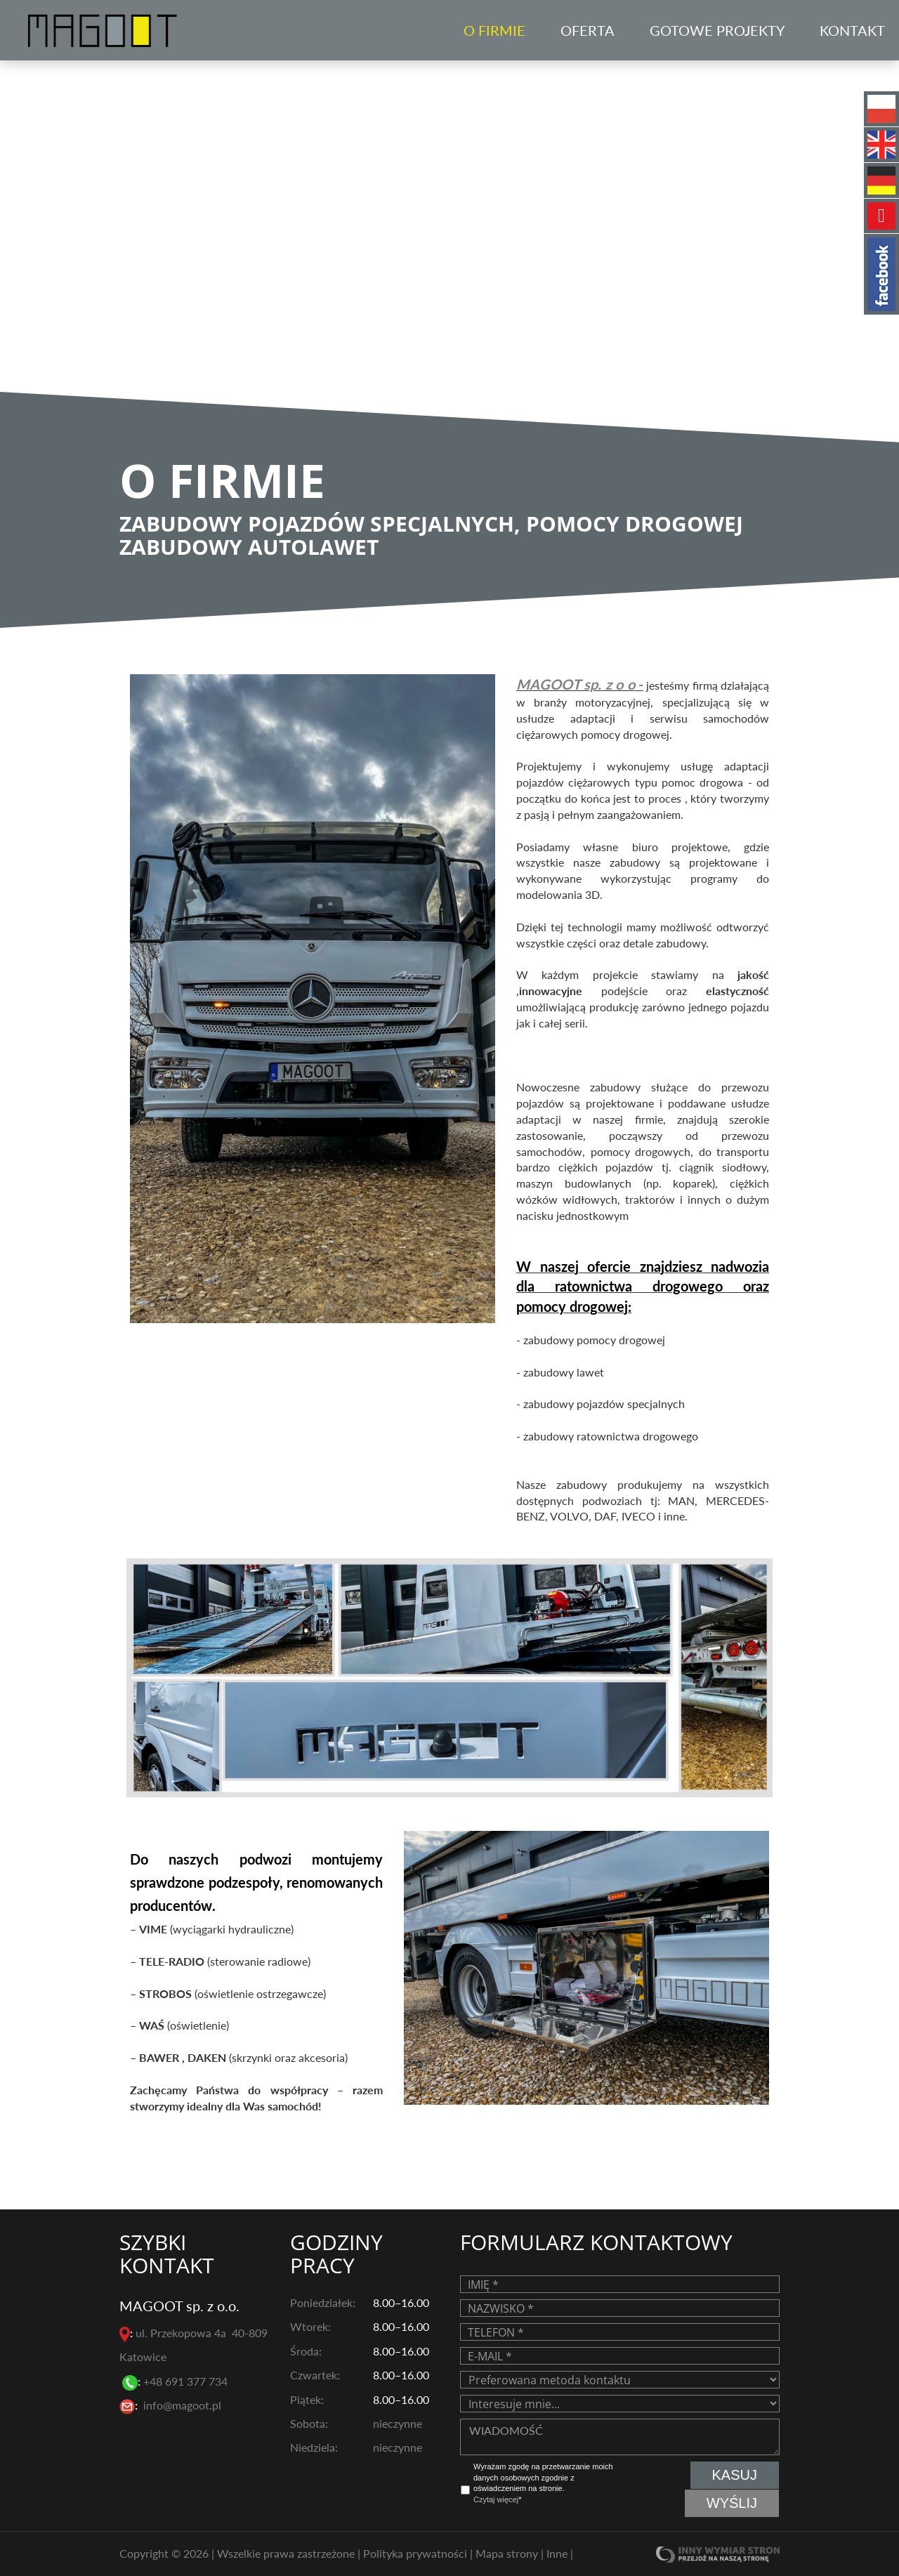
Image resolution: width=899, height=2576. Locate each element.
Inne (558, 2551)
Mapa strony (508, 2551)
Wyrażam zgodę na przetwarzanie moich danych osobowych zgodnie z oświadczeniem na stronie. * (543, 2483)
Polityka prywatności (416, 2551)
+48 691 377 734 (186, 2381)
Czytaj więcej (495, 2499)
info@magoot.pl (182, 2405)
